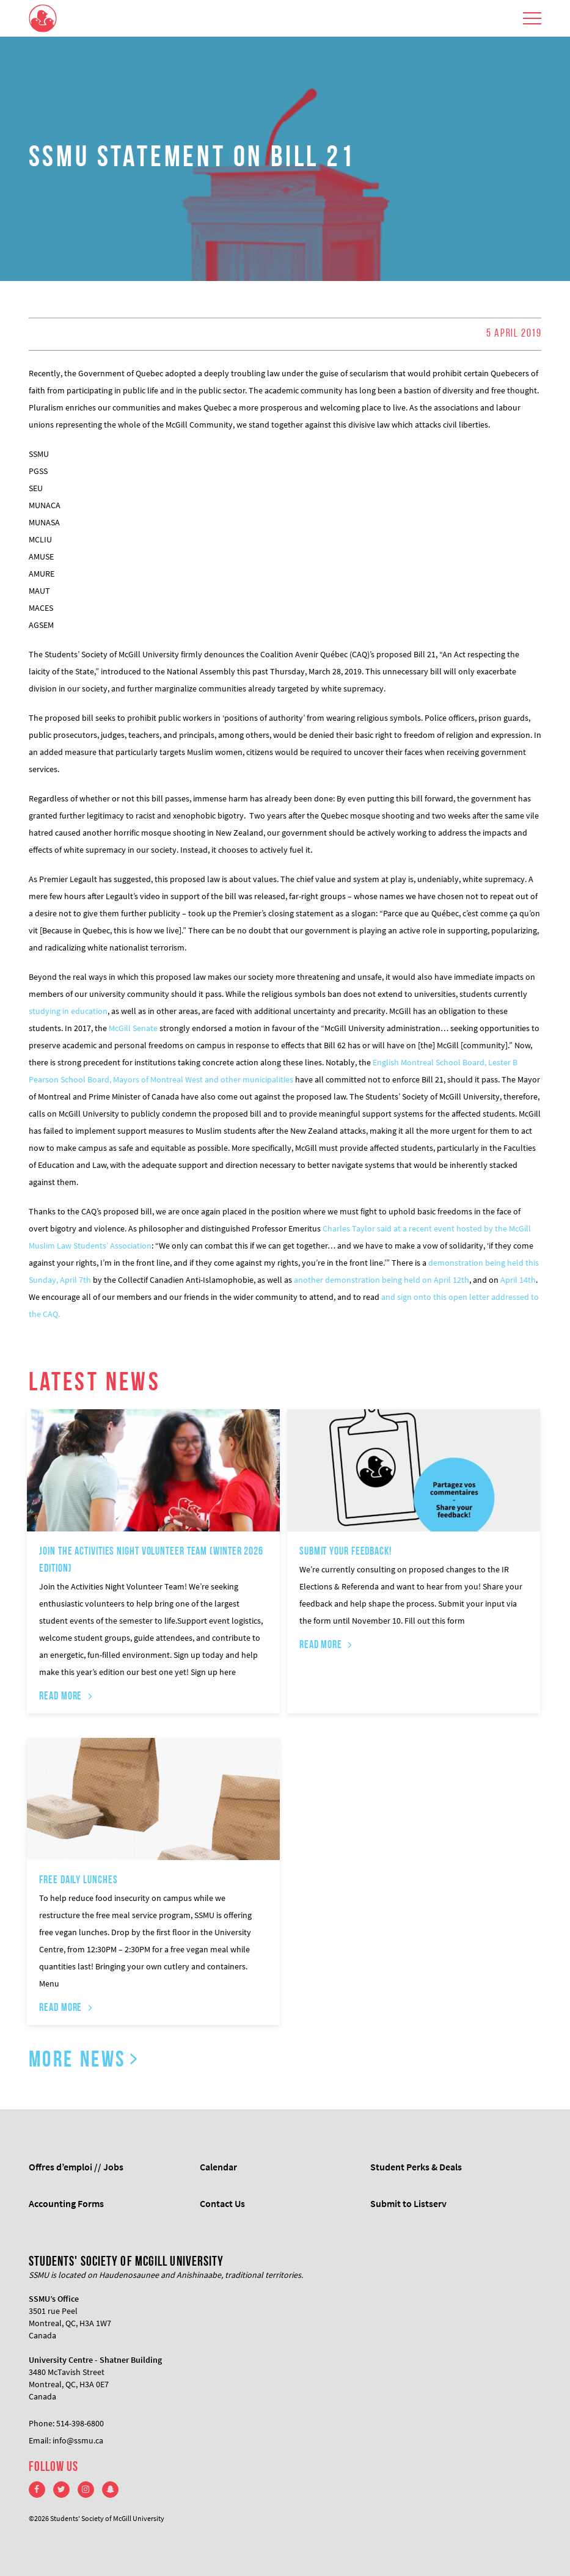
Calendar (218, 2167)
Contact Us (222, 2203)
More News (77, 2061)
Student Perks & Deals (416, 2167)
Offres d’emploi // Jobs (76, 2167)
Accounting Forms (66, 2203)
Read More (60, 1696)
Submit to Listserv (408, 2203)
